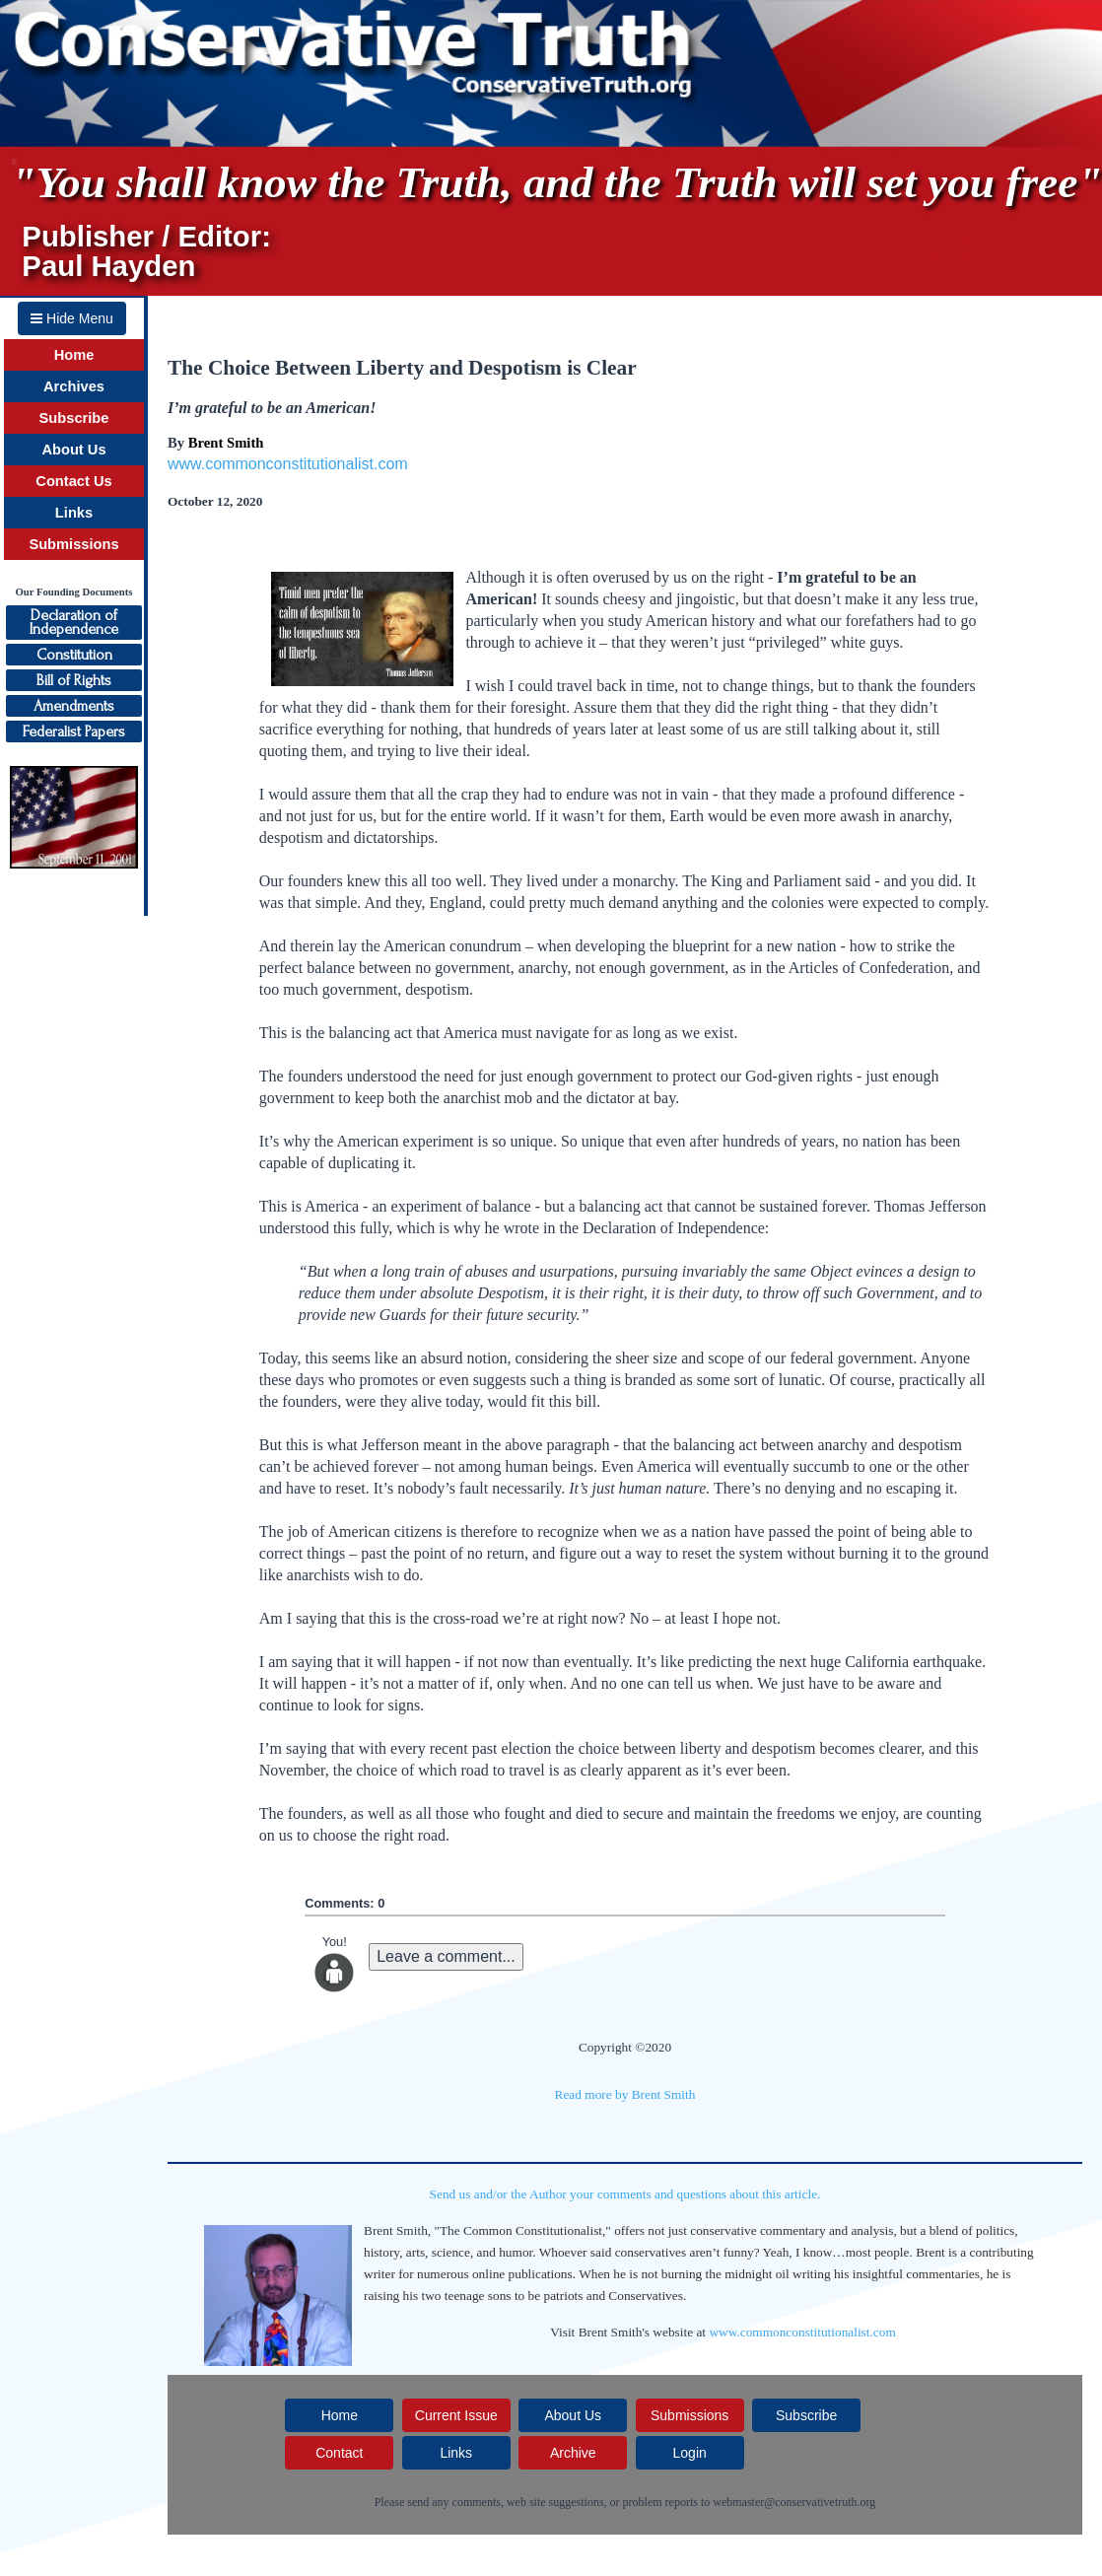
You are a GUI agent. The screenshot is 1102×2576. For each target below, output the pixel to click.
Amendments (74, 706)
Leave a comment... (446, 1956)
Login (690, 2453)
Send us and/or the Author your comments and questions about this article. (625, 2194)
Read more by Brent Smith (625, 2094)
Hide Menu (72, 318)
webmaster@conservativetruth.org (794, 2502)
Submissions (73, 544)
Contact (339, 2453)
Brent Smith (226, 443)
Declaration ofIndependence (74, 622)
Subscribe (74, 418)
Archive (573, 2453)
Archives (73, 386)
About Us (73, 449)
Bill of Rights (73, 680)
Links (74, 513)
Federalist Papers (74, 731)
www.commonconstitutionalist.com (288, 463)
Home (74, 355)
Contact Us (73, 481)
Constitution (74, 654)
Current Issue (456, 2415)
